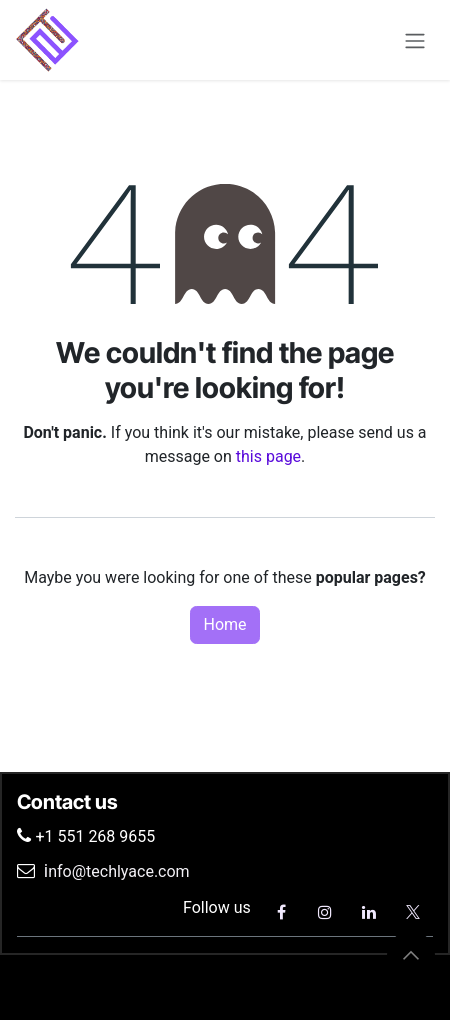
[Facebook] (281, 912)
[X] (413, 912)
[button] (411, 955)
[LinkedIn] (369, 912)
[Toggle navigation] (415, 39)
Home (224, 624)
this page (268, 456)
